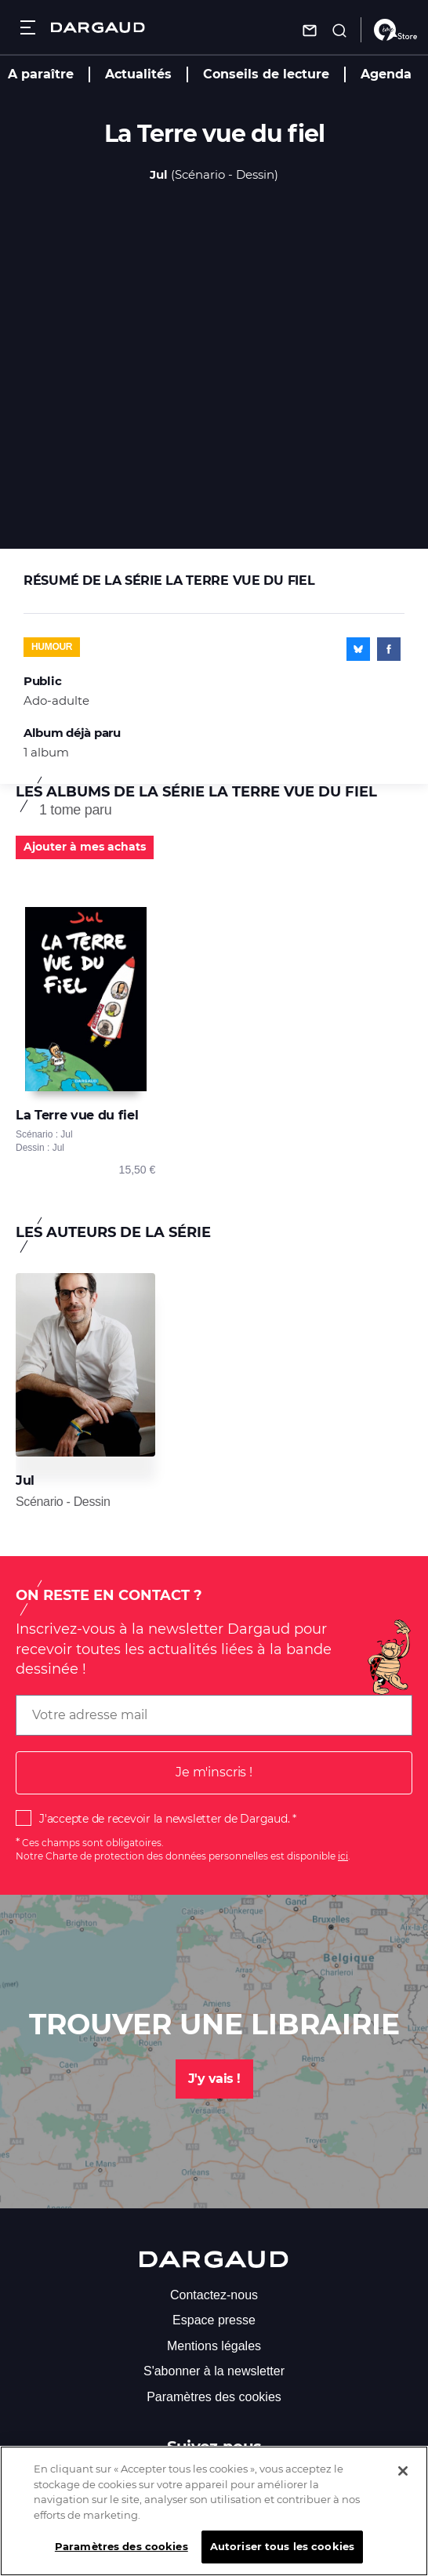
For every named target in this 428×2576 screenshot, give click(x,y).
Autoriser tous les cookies (282, 2555)
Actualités (138, 74)
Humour (51, 646)
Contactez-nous (214, 2295)
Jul (159, 174)
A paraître (41, 74)
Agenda (386, 74)
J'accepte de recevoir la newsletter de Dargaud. (164, 1819)
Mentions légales (214, 2346)
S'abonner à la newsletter (214, 2371)
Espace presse (214, 2320)
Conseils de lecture (266, 74)
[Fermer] (403, 2479)
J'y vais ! (214, 2078)
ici (343, 1856)
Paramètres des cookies (214, 2397)
